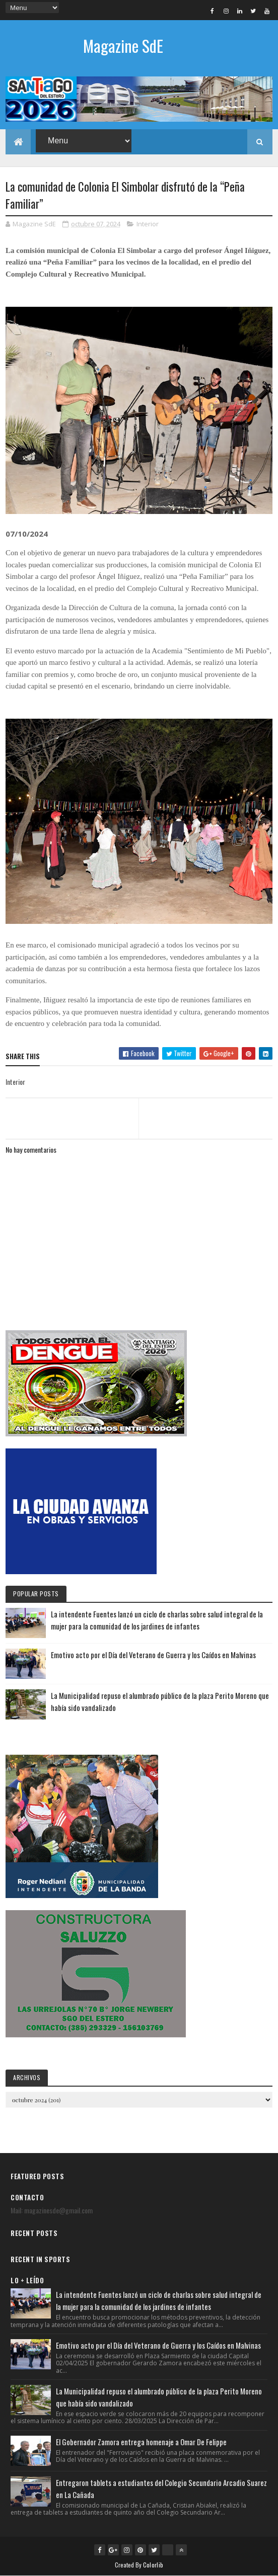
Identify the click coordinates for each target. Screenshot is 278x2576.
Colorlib (153, 2564)
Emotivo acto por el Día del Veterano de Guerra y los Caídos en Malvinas (153, 1654)
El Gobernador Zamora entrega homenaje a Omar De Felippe (141, 2441)
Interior (147, 223)
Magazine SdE (123, 45)
